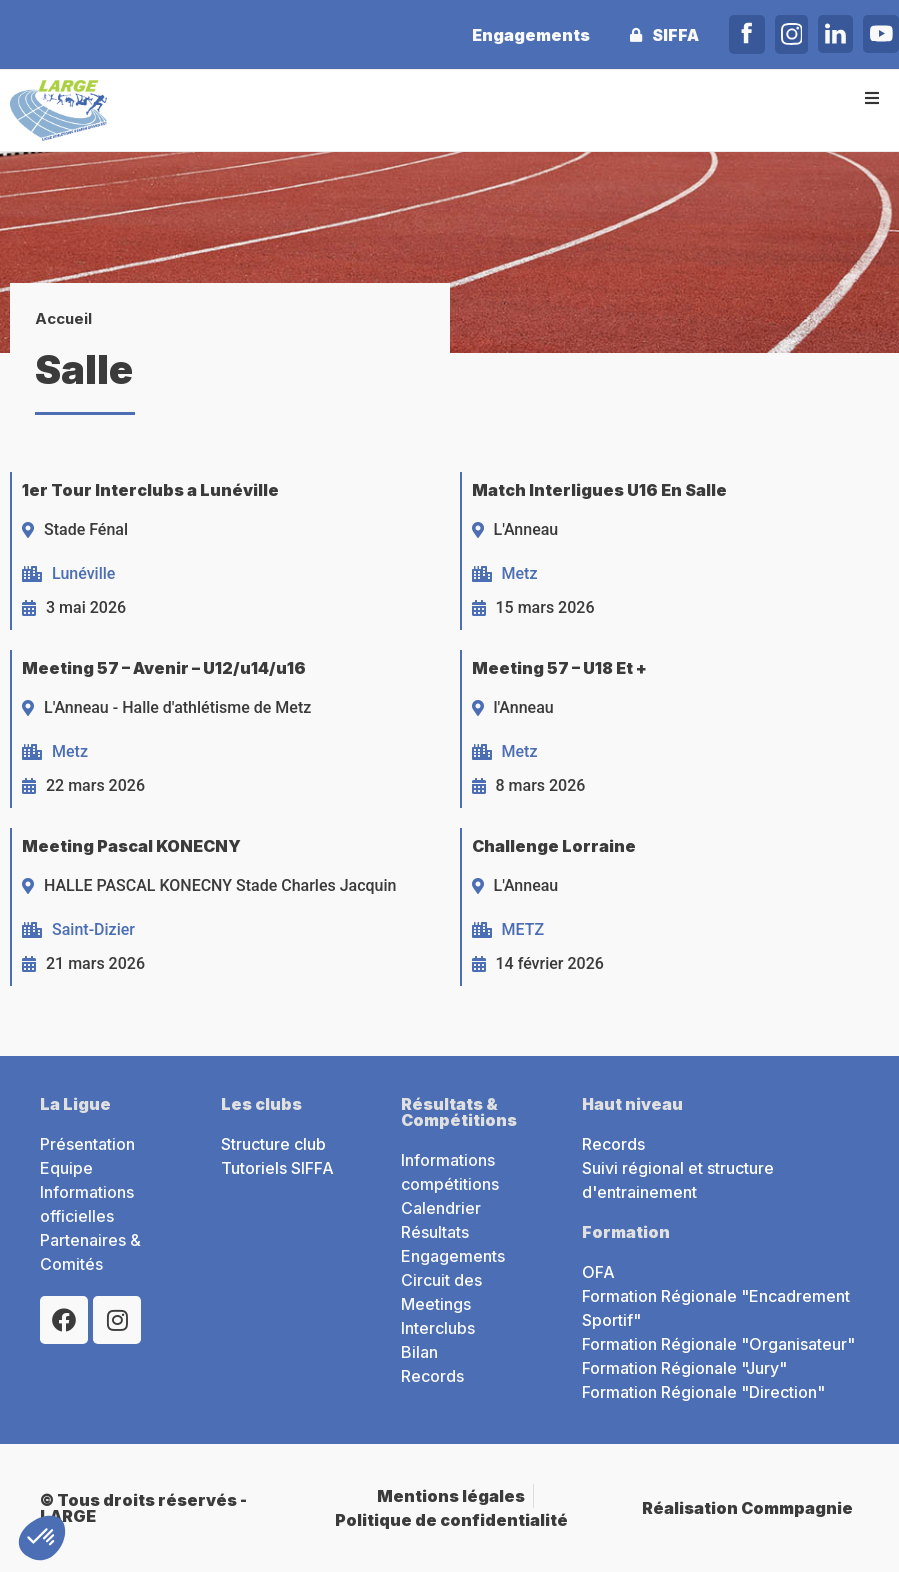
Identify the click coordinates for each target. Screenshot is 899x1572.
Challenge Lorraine (554, 846)
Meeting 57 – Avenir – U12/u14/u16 (164, 668)
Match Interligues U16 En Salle (599, 490)
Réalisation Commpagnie (747, 1508)
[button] (871, 97)
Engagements (530, 35)
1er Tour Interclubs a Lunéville (150, 490)
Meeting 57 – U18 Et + (559, 668)
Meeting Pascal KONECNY (131, 846)
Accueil (63, 318)
